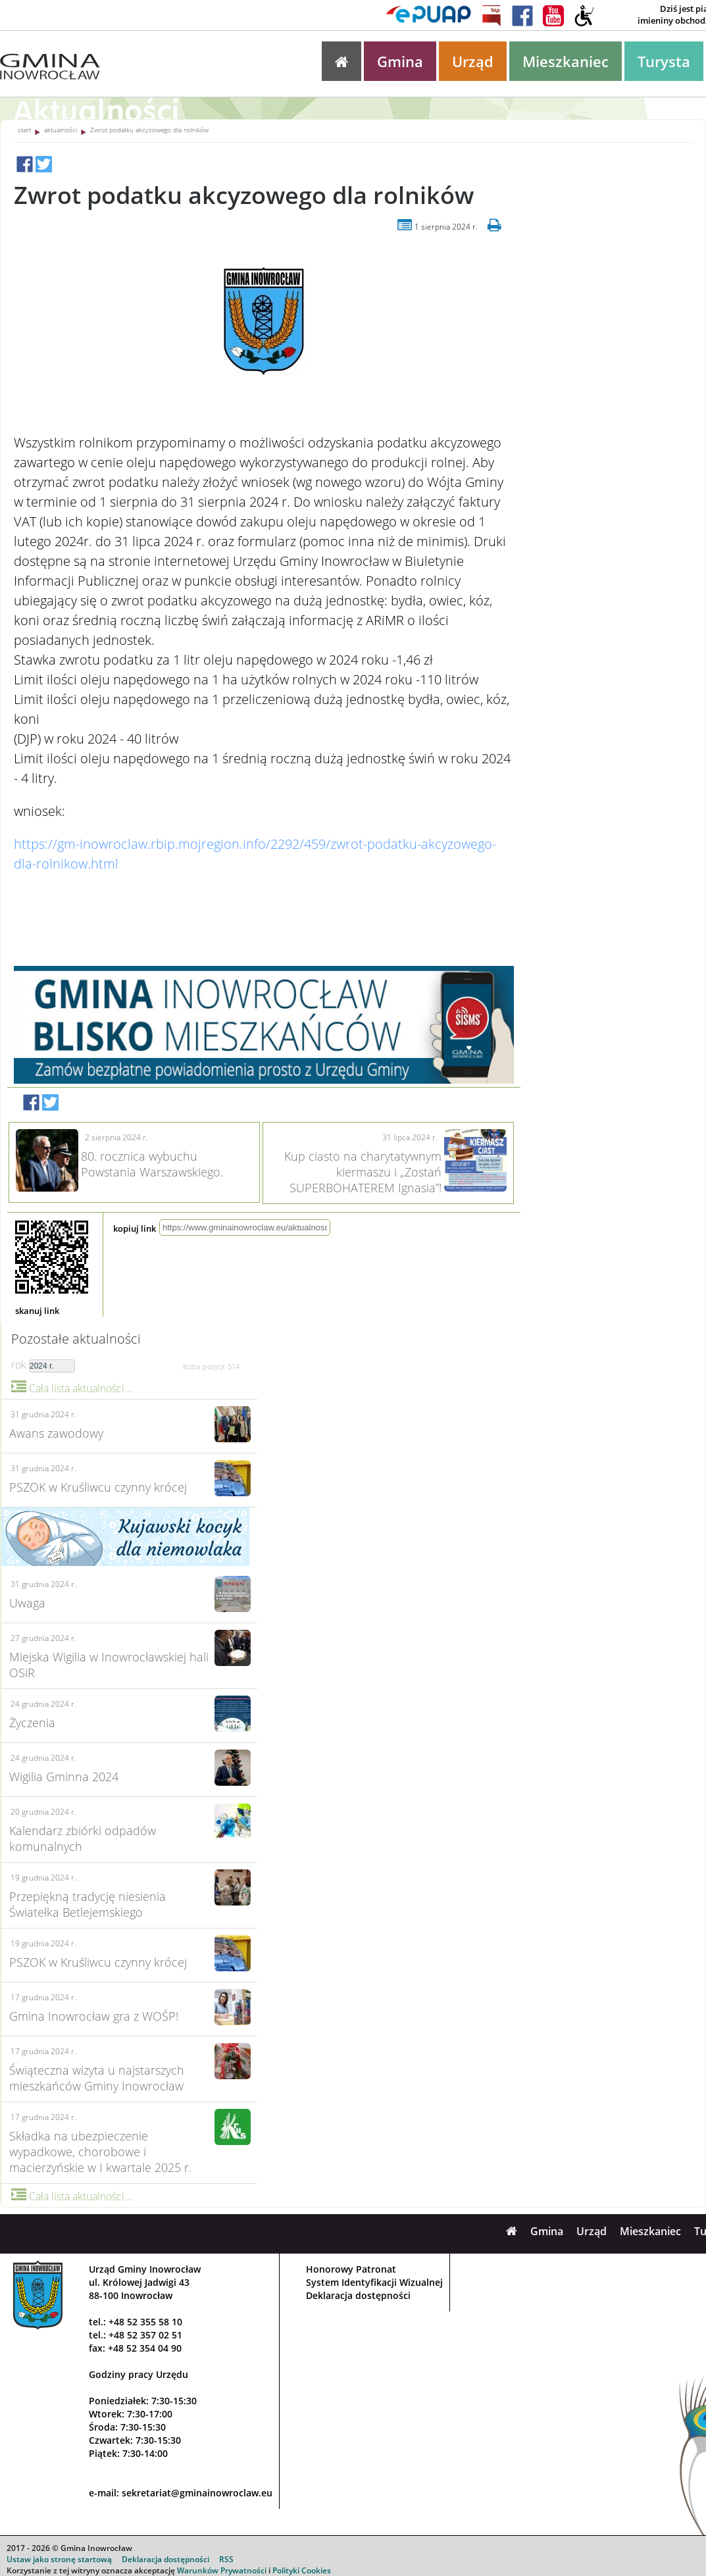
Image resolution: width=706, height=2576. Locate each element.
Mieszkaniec (565, 61)
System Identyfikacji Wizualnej (374, 2282)
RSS (226, 2559)
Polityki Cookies (301, 2570)
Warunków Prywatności (221, 2570)
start (24, 129)
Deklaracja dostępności (358, 2295)
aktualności (60, 129)
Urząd (472, 61)
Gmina (400, 61)
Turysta (664, 61)
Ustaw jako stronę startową (59, 2559)
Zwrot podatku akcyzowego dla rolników (149, 129)
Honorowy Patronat (351, 2269)
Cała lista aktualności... (71, 1388)
